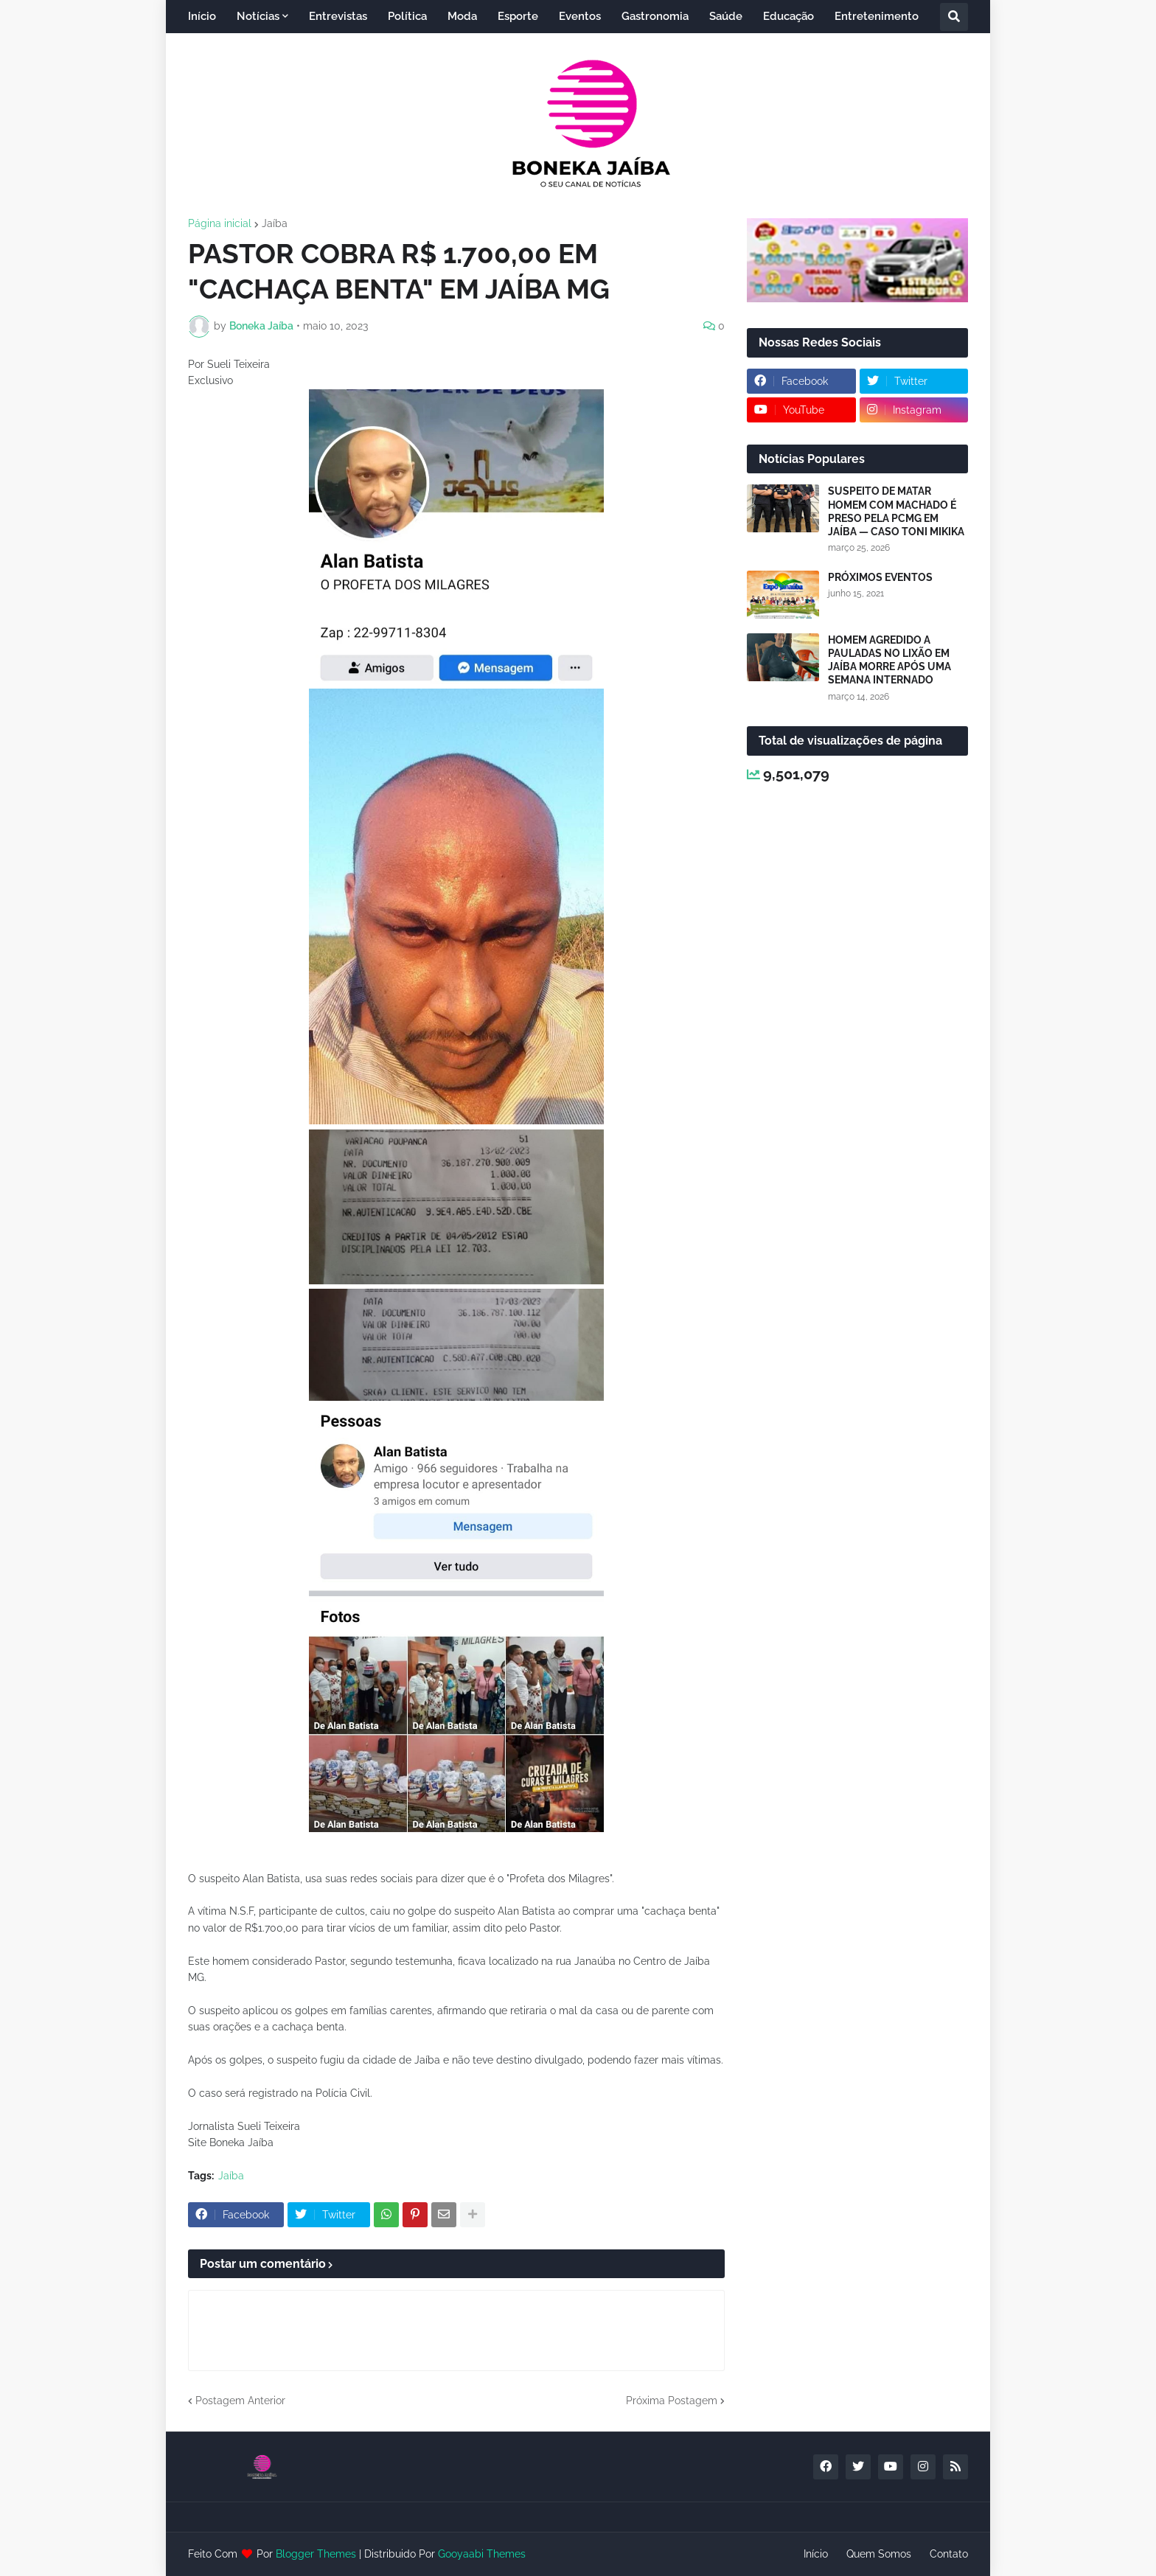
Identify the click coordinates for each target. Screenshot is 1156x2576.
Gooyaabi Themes (482, 2554)
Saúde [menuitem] (725, 16)
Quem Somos (878, 2554)
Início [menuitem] (202, 16)
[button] (954, 17)
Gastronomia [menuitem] (655, 16)
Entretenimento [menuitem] (877, 16)
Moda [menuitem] (462, 16)
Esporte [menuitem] (518, 16)
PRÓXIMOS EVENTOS (880, 577)
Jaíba (275, 223)
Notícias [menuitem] (258, 16)
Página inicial (219, 223)
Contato (949, 2554)
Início (816, 2554)
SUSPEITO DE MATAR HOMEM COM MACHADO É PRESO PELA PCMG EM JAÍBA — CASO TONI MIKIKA (896, 511)
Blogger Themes (316, 2554)
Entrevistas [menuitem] (338, 16)
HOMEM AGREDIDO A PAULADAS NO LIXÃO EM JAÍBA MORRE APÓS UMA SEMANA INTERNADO (889, 660)
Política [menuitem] (407, 16)
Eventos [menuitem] (580, 16)
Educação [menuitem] (788, 16)
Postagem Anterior (240, 2400)
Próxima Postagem (671, 2400)
